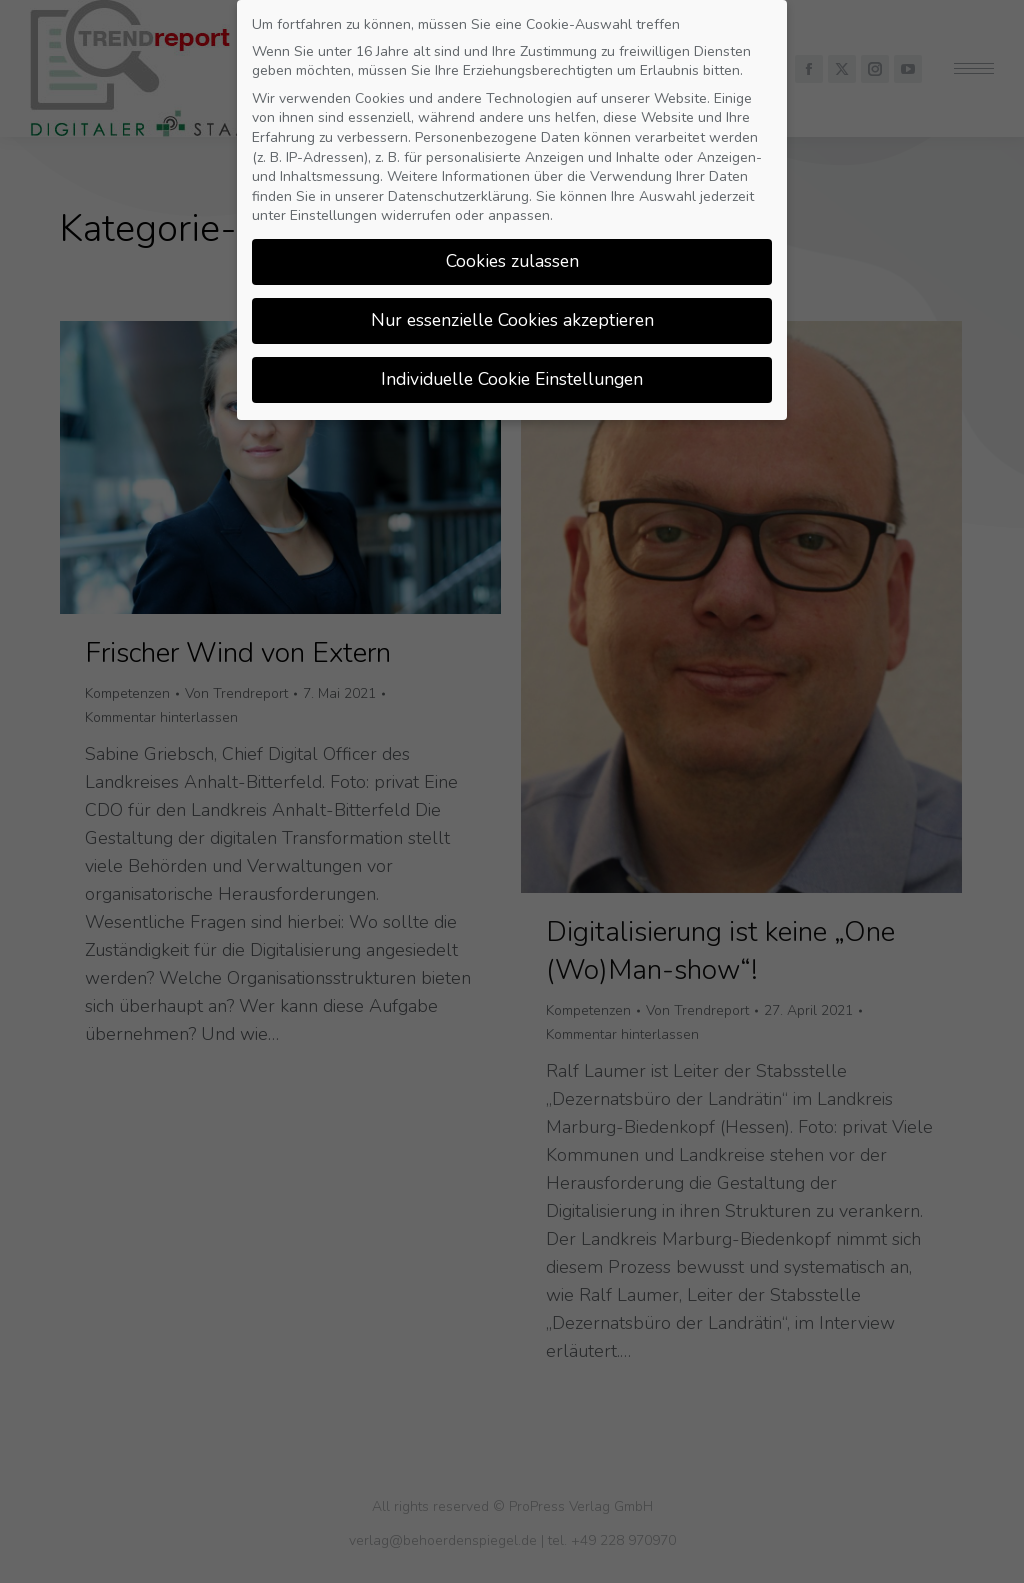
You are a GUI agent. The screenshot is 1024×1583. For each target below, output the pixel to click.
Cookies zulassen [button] (512, 253)
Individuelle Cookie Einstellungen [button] (512, 371)
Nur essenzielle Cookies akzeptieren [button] (512, 312)
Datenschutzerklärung (458, 187)
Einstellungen (333, 207)
